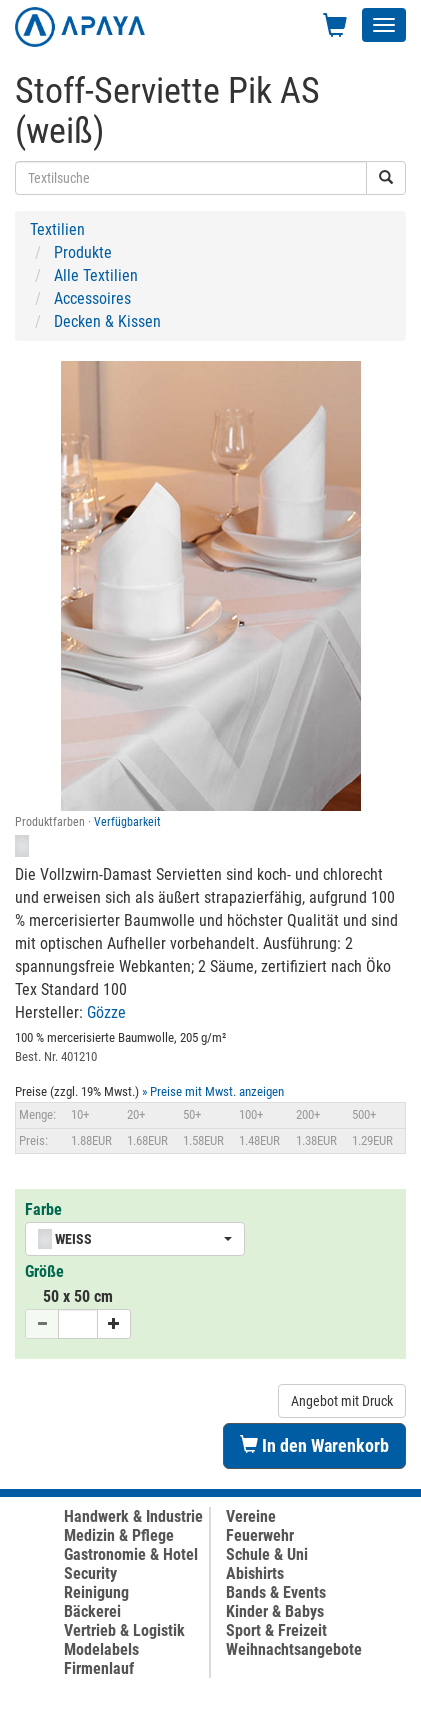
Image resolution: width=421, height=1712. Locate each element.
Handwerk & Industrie (133, 1516)
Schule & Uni (267, 1554)
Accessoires (92, 298)
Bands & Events (276, 1592)
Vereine (251, 1516)
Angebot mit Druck (342, 1401)
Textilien (57, 229)
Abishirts (255, 1573)
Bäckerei (92, 1611)
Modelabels (101, 1649)
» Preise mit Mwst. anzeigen (213, 1091)
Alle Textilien (96, 275)
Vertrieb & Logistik (124, 1630)
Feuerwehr (260, 1535)
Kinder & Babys (275, 1611)
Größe (44, 1271)
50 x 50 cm (78, 1296)
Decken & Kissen (107, 321)
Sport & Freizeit (276, 1630)
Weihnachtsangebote (294, 1649)
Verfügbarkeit (127, 822)
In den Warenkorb (314, 1445)
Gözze (106, 1012)
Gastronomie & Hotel (131, 1554)
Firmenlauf (99, 1668)
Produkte (83, 252)
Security (90, 1573)
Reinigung (96, 1592)
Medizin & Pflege (119, 1535)
